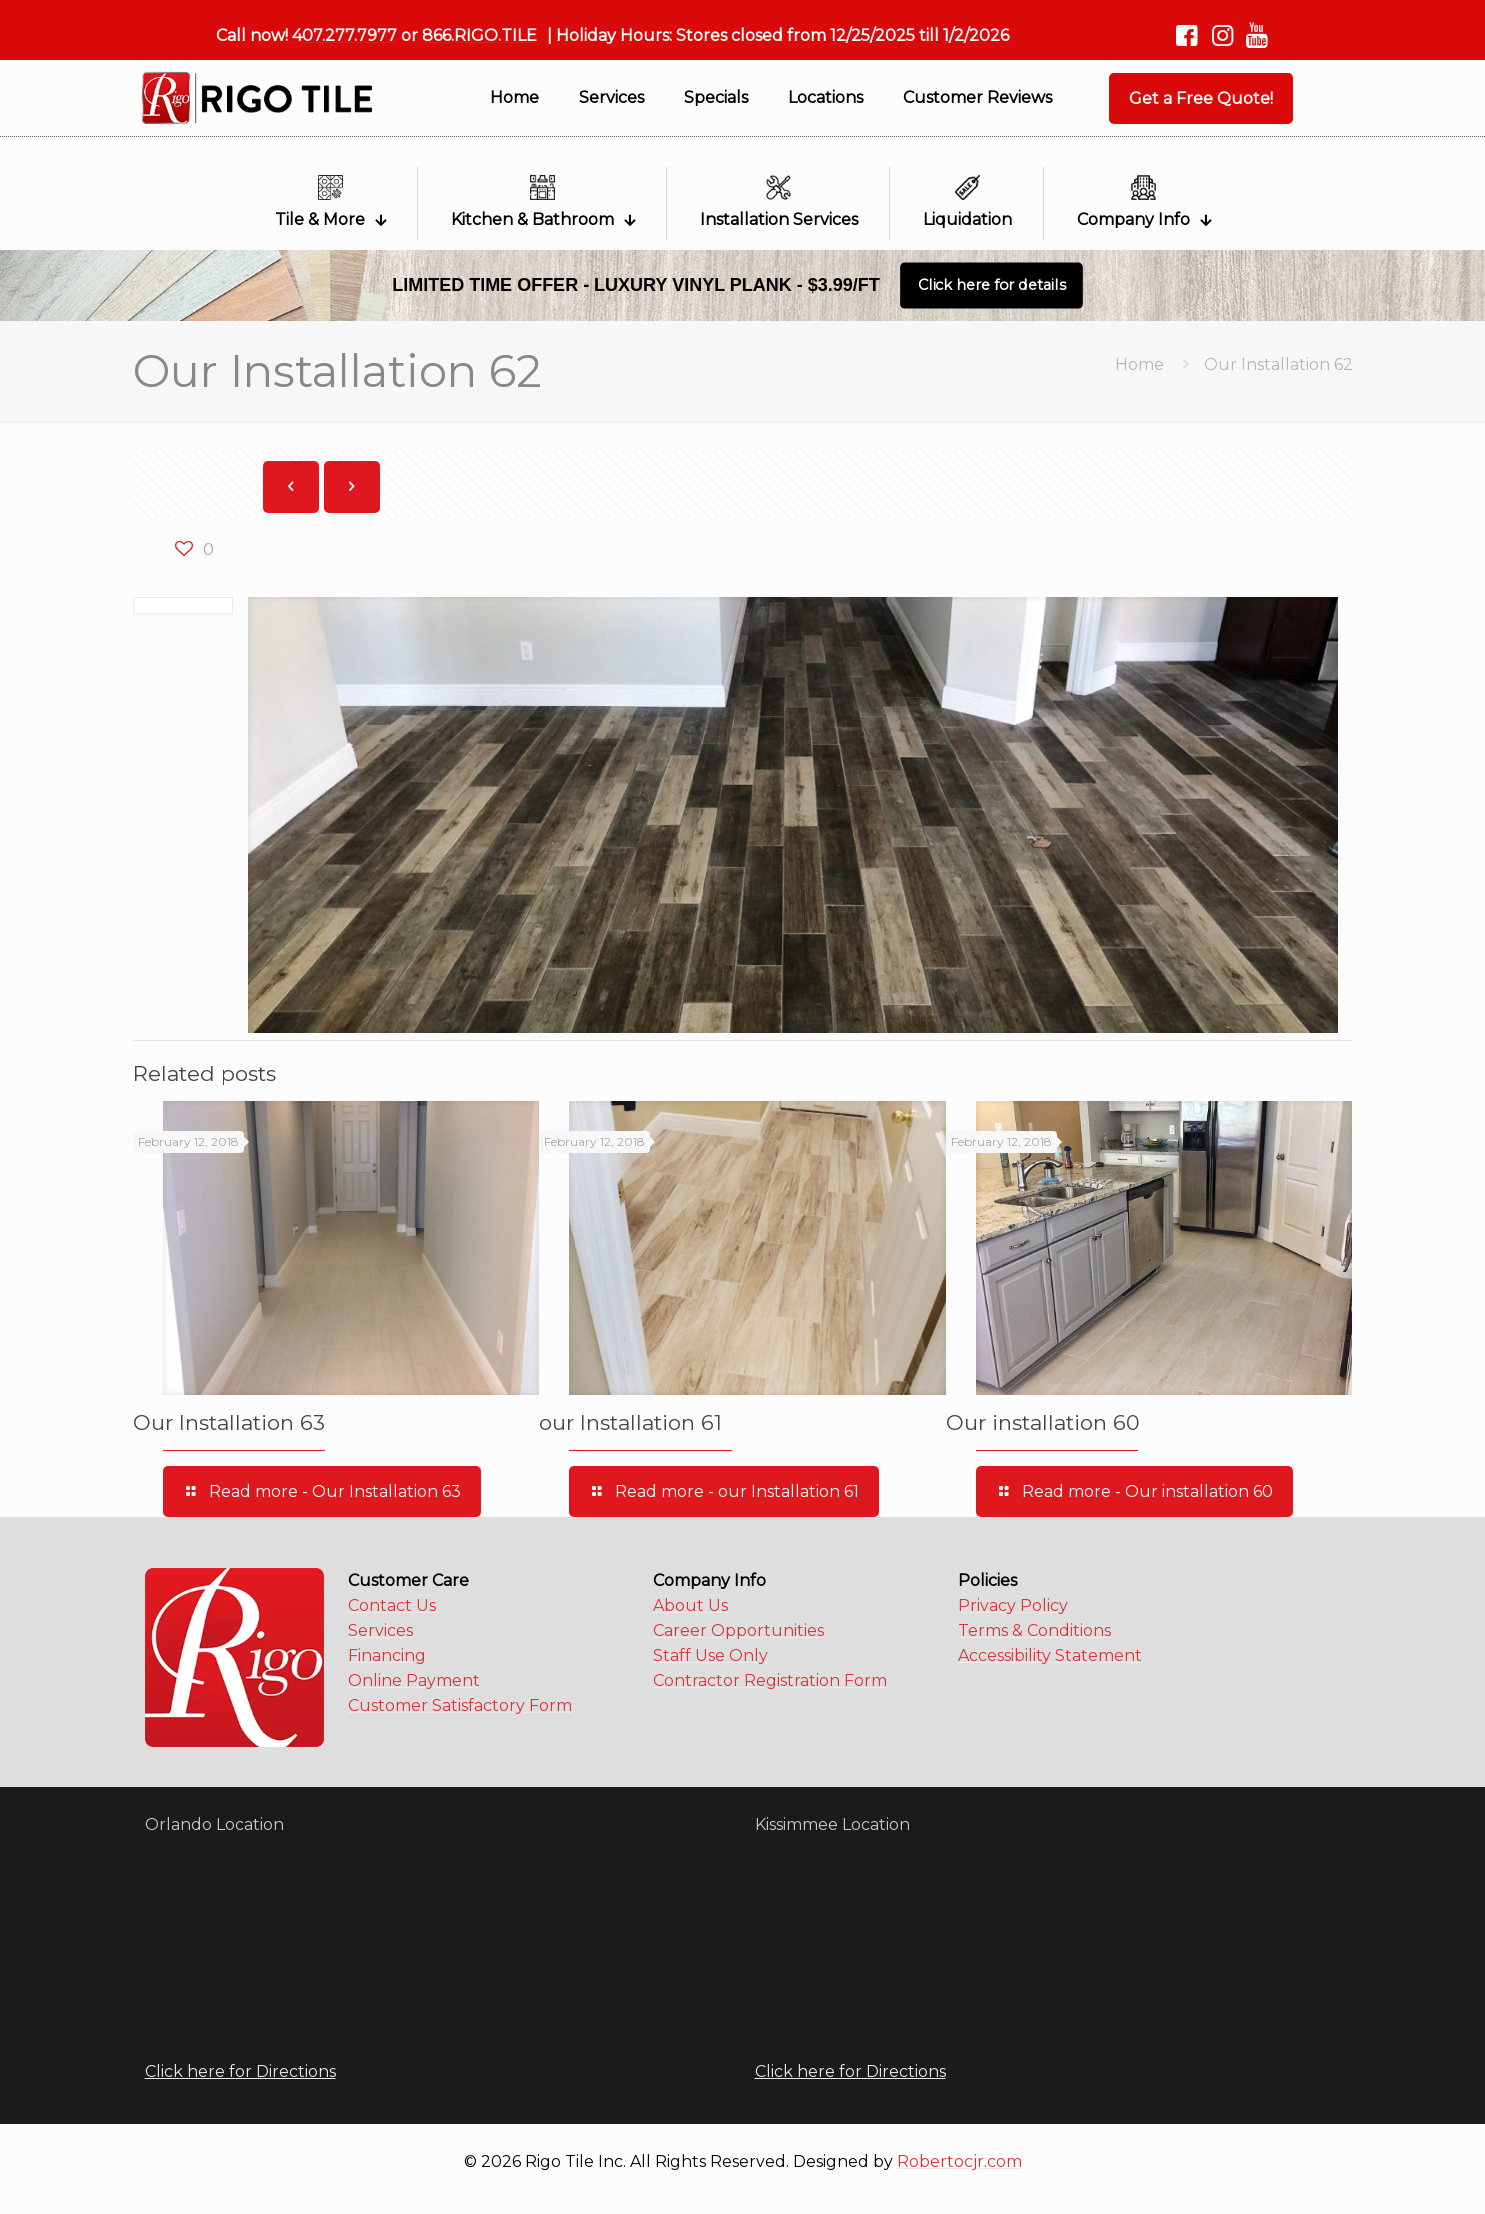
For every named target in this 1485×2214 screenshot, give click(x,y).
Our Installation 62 (1278, 364)
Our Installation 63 (229, 1422)
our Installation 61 (630, 1422)
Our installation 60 (1043, 1422)
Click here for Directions (240, 2071)
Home (1139, 364)
